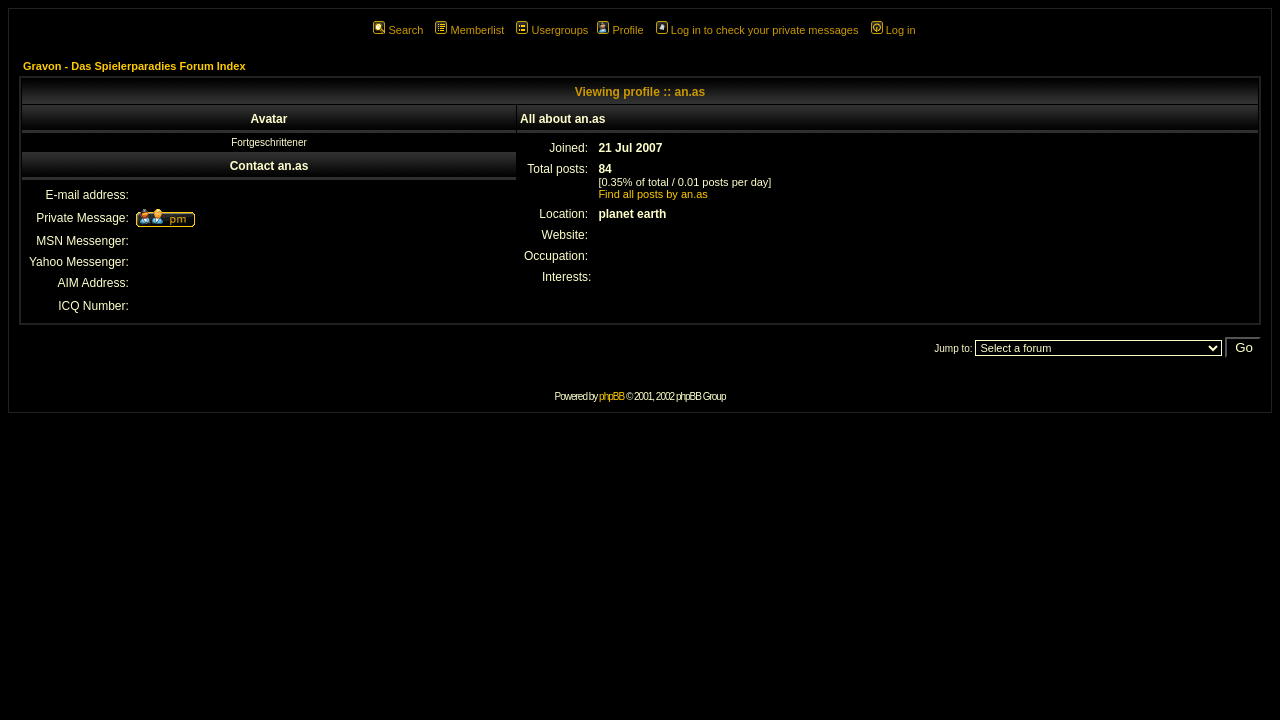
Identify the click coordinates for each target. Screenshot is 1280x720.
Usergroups (552, 30)
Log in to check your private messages (757, 30)
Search (398, 30)
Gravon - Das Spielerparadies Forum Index (134, 66)
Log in (893, 30)
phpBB (611, 396)
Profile (620, 30)
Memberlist (469, 30)
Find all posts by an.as (652, 194)
